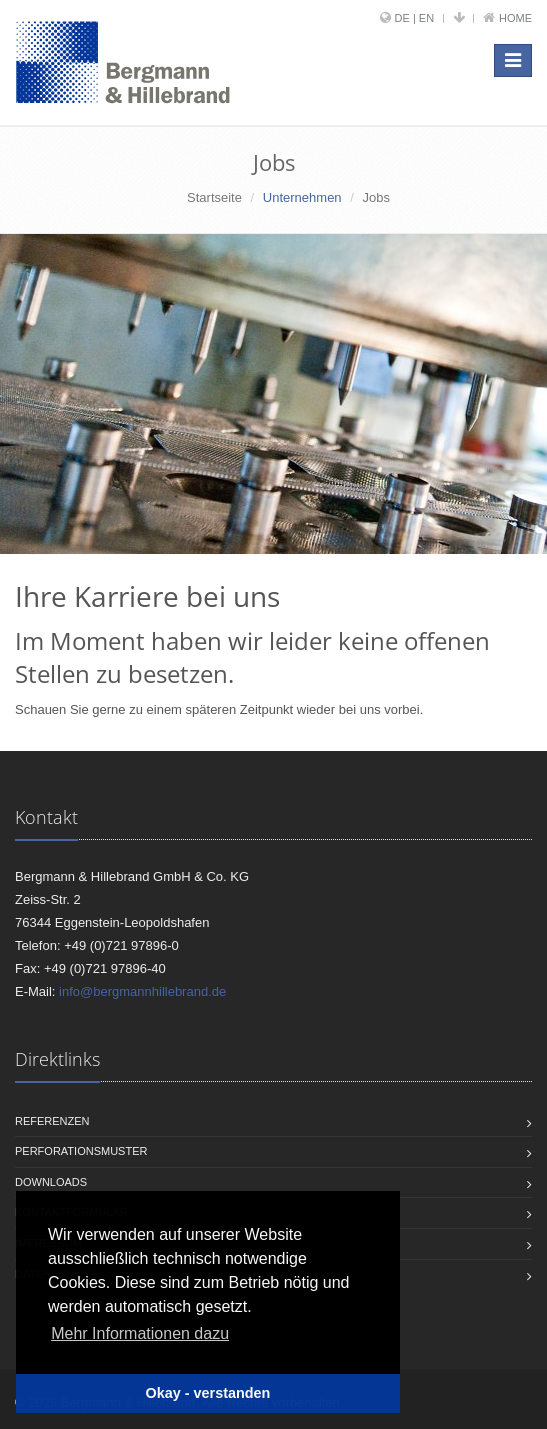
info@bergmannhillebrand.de (142, 991)
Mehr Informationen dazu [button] (140, 1333)
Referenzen (52, 1121)
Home (515, 18)
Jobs (375, 197)
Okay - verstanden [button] (208, 1393)
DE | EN (415, 18)
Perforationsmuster (81, 1151)
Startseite (214, 197)
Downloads (51, 1182)
